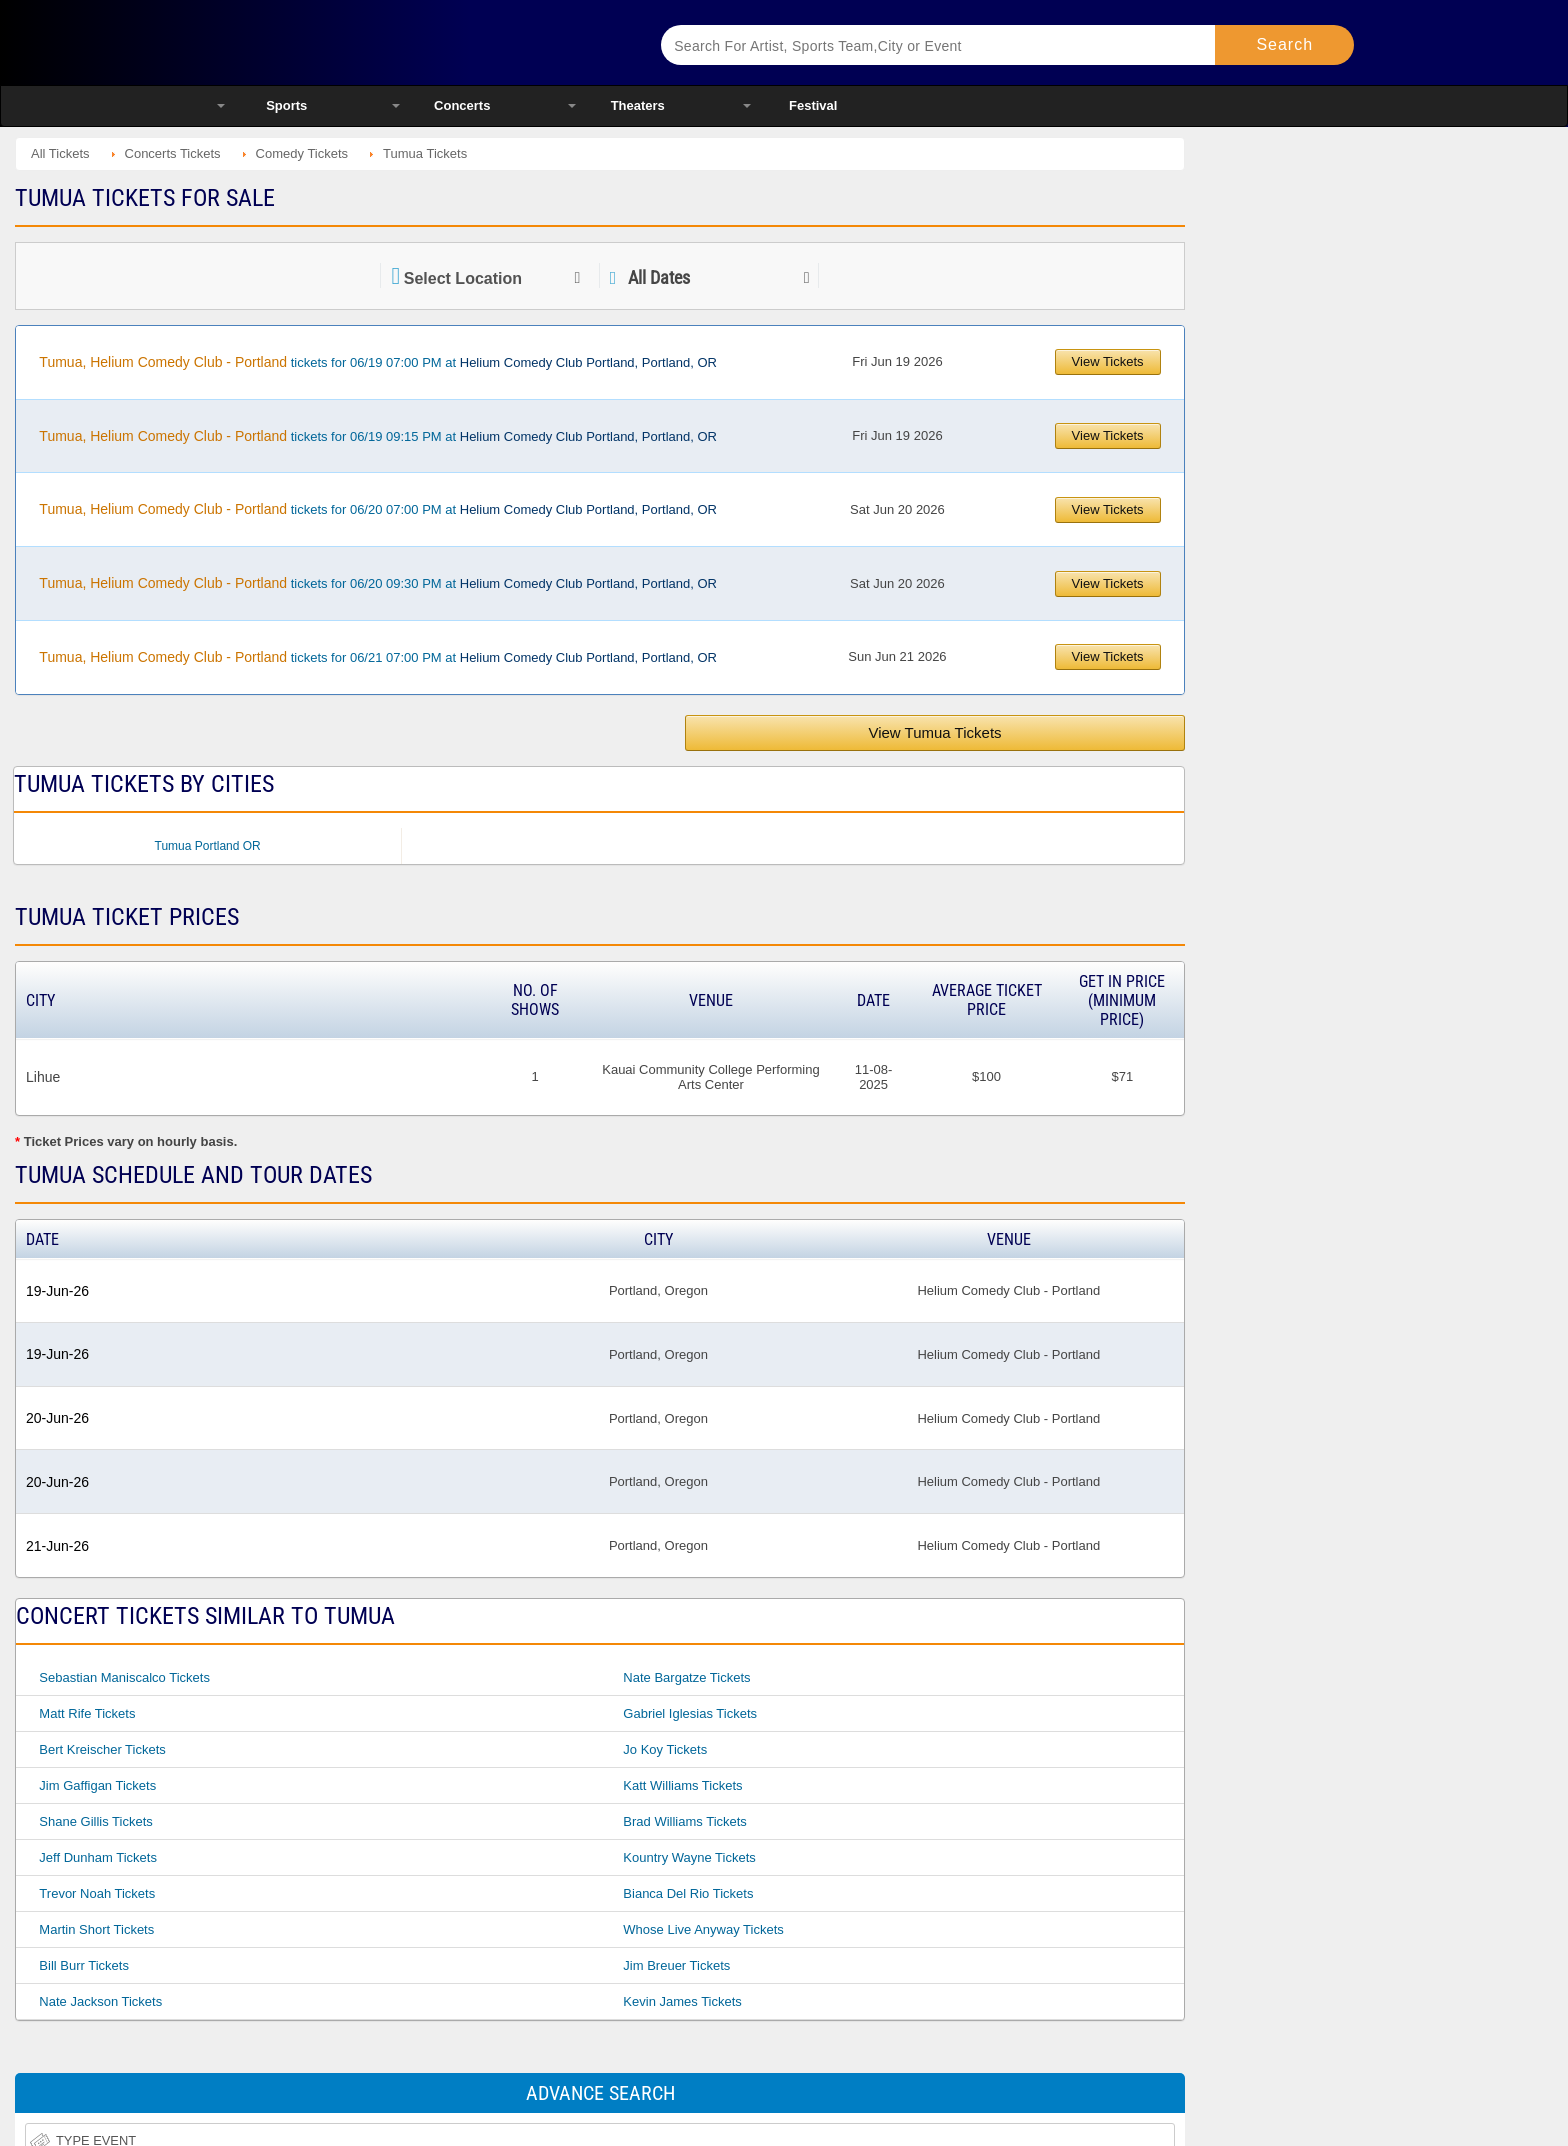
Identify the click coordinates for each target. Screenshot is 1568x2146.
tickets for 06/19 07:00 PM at (378, 362)
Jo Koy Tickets (665, 1749)
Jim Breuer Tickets (676, 1965)
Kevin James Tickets (682, 2001)
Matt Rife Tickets (87, 1713)
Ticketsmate (413, 42)
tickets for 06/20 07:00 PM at (378, 509)
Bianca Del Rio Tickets (688, 1893)
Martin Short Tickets (96, 1929)
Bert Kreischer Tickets (102, 1749)
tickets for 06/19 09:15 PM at (378, 436)
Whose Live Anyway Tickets (703, 1929)
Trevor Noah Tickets (97, 1893)
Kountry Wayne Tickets (689, 1857)
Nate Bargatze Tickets (686, 1677)
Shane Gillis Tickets (95, 1821)
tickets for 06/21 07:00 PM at (378, 657)
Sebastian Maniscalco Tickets (124, 1677)
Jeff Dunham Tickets (98, 1857)
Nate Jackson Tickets (100, 2001)
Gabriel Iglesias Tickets (690, 1713)
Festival (813, 105)
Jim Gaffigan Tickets (97, 1785)
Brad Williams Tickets (685, 1821)
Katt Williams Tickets (682, 1785)
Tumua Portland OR (208, 846)
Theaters (638, 105)
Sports (286, 105)
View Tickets (1108, 361)
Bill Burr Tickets (84, 1965)
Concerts (462, 105)
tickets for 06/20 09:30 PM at (378, 583)
